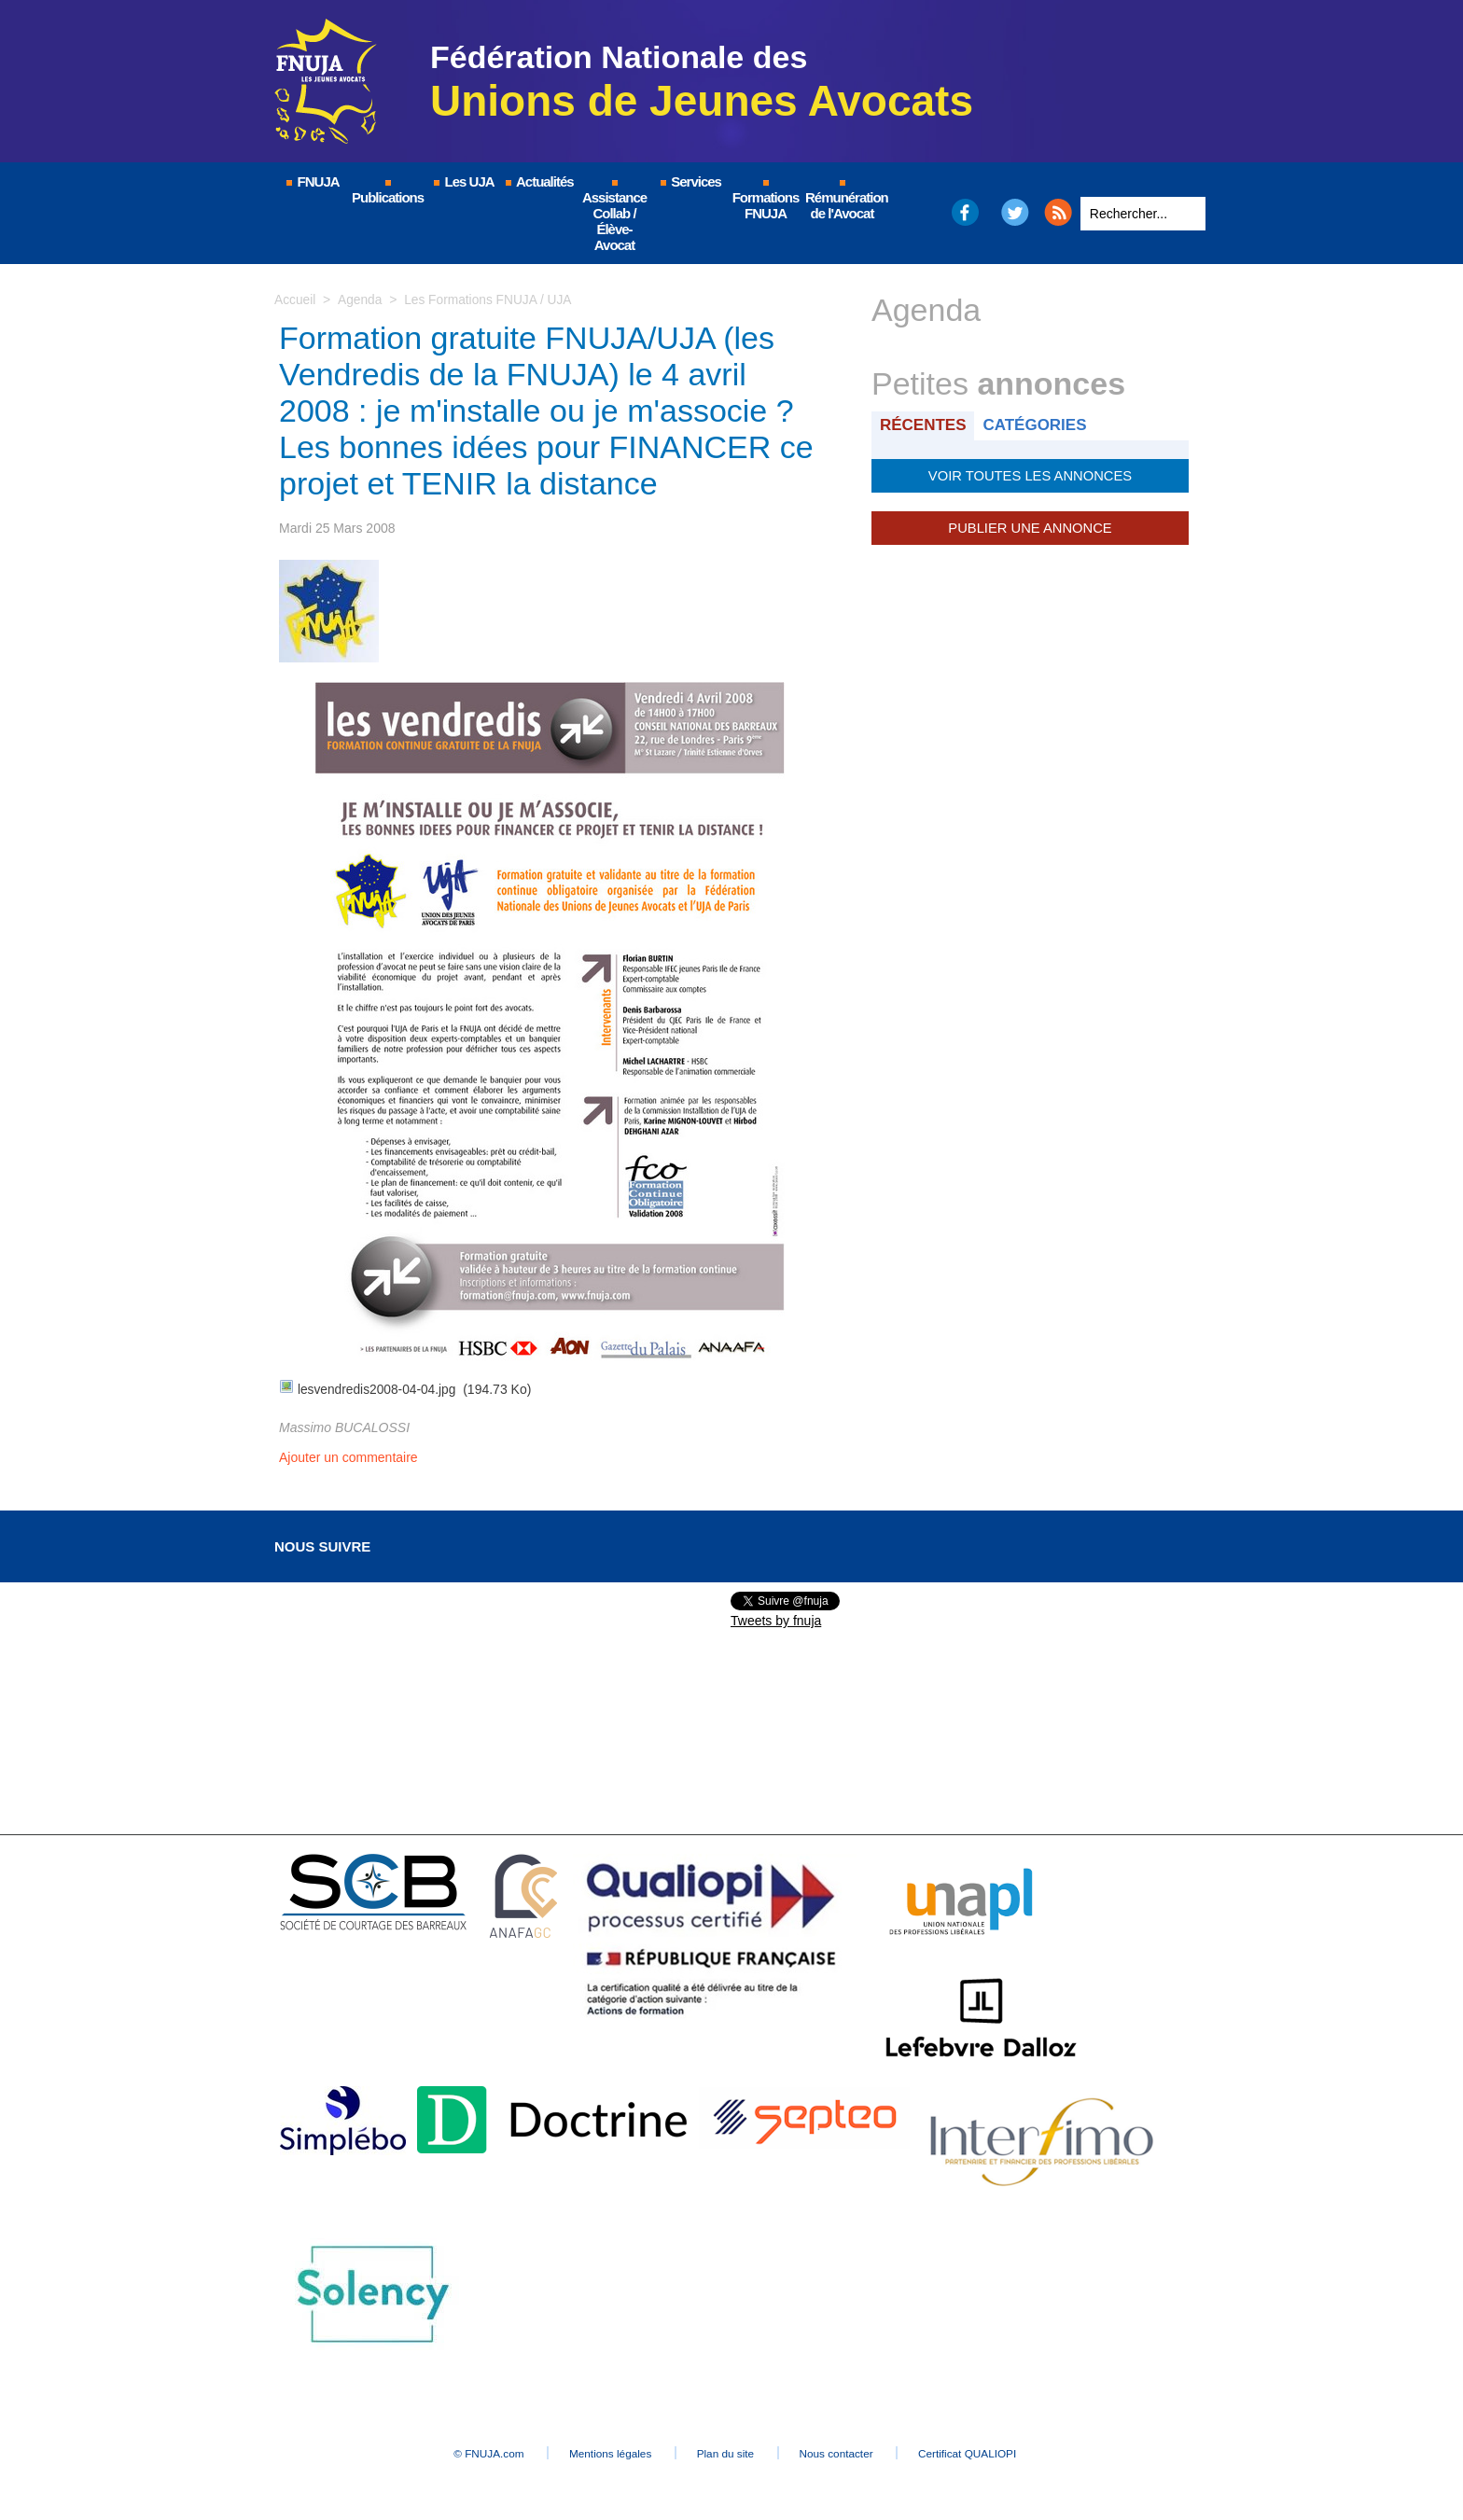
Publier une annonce (1030, 527)
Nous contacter (847, 2450)
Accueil (295, 299)
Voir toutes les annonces (1029, 474)
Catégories (1038, 425)
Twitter (1015, 212)
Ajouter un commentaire (348, 1455)
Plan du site (726, 2450)
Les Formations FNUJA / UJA (490, 299)
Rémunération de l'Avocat (843, 200)
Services (690, 181)
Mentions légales (601, 2450)
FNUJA (312, 181)
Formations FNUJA (766, 200)
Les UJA (463, 181)
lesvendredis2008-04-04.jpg (378, 1388)
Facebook (964, 212)
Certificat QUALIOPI (988, 2450)
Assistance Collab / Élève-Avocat (614, 216)
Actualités (538, 181)
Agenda (360, 299)
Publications (388, 192)
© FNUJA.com (470, 2450)
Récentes (924, 425)
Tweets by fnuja (776, 1618)
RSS (1058, 212)
